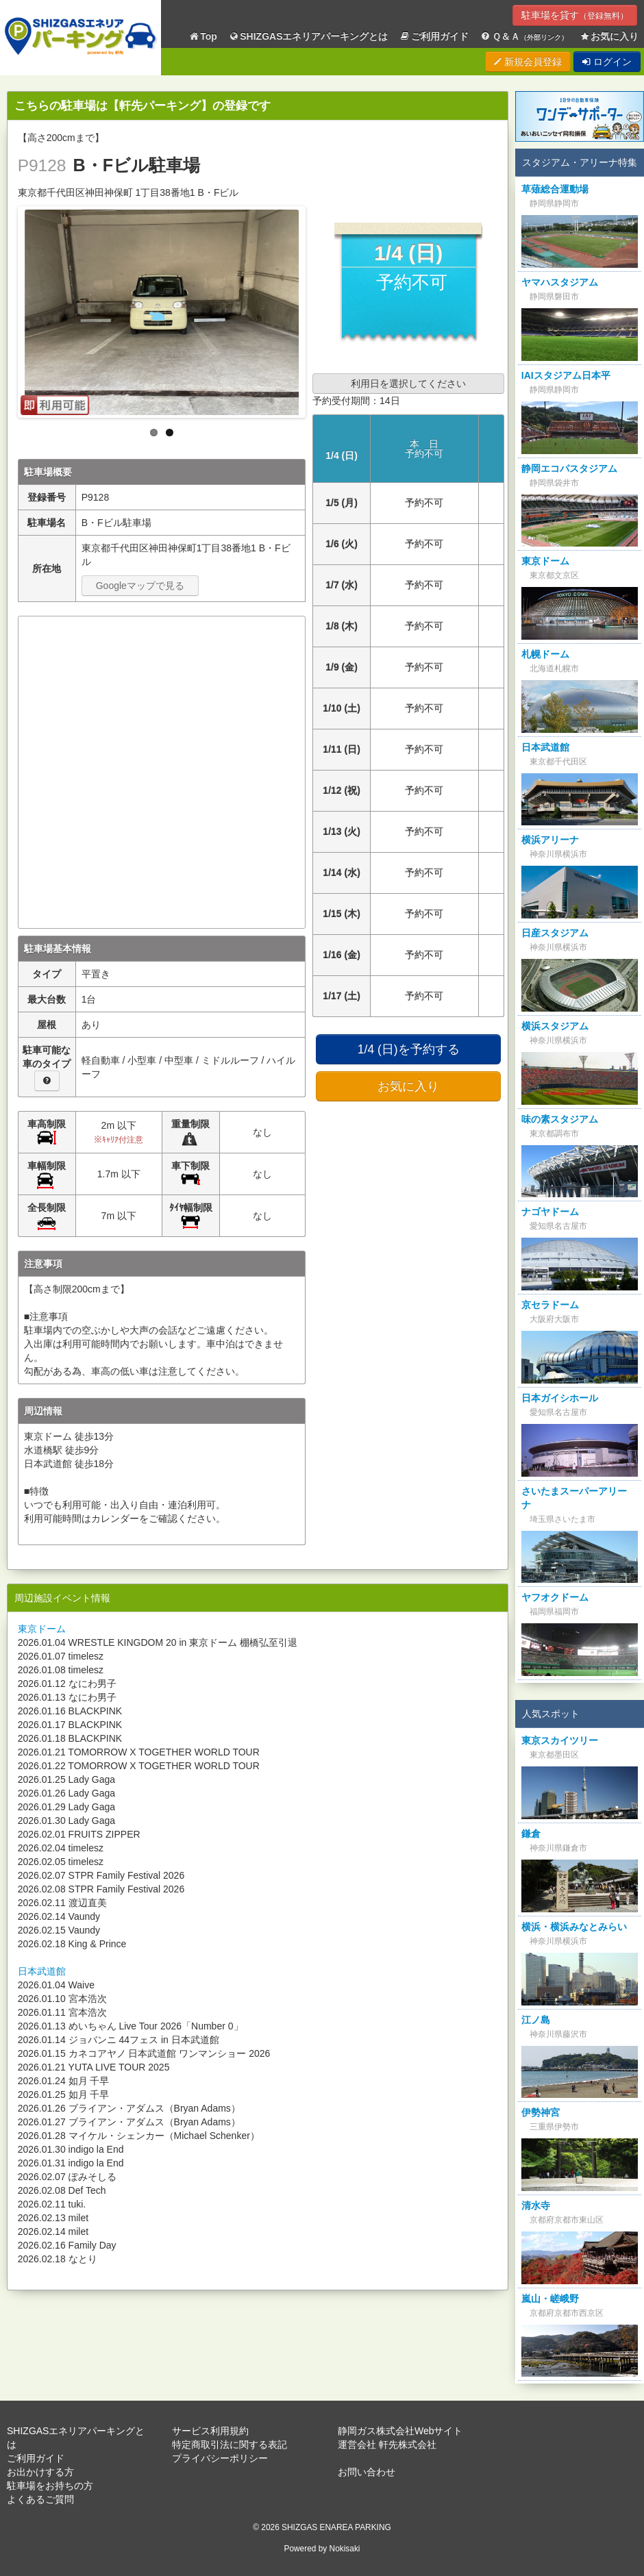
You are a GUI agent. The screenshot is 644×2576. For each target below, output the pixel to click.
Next (316, 309)
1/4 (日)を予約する (409, 1049)
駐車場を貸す (574, 15)
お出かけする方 (40, 2471)
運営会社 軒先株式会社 (387, 2444)
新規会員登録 (528, 61)
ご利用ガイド (434, 36)
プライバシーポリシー (220, 2458)
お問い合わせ (366, 2471)
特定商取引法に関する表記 (229, 2444)
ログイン (607, 61)
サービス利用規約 (210, 2430)
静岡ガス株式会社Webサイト (400, 2430)
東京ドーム (42, 1628)
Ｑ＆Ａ (524, 36)
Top (202, 36)
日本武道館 (42, 1971)
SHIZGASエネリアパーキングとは (308, 36)
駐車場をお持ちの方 (50, 2485)
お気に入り (609, 36)
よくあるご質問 (40, 2499)
